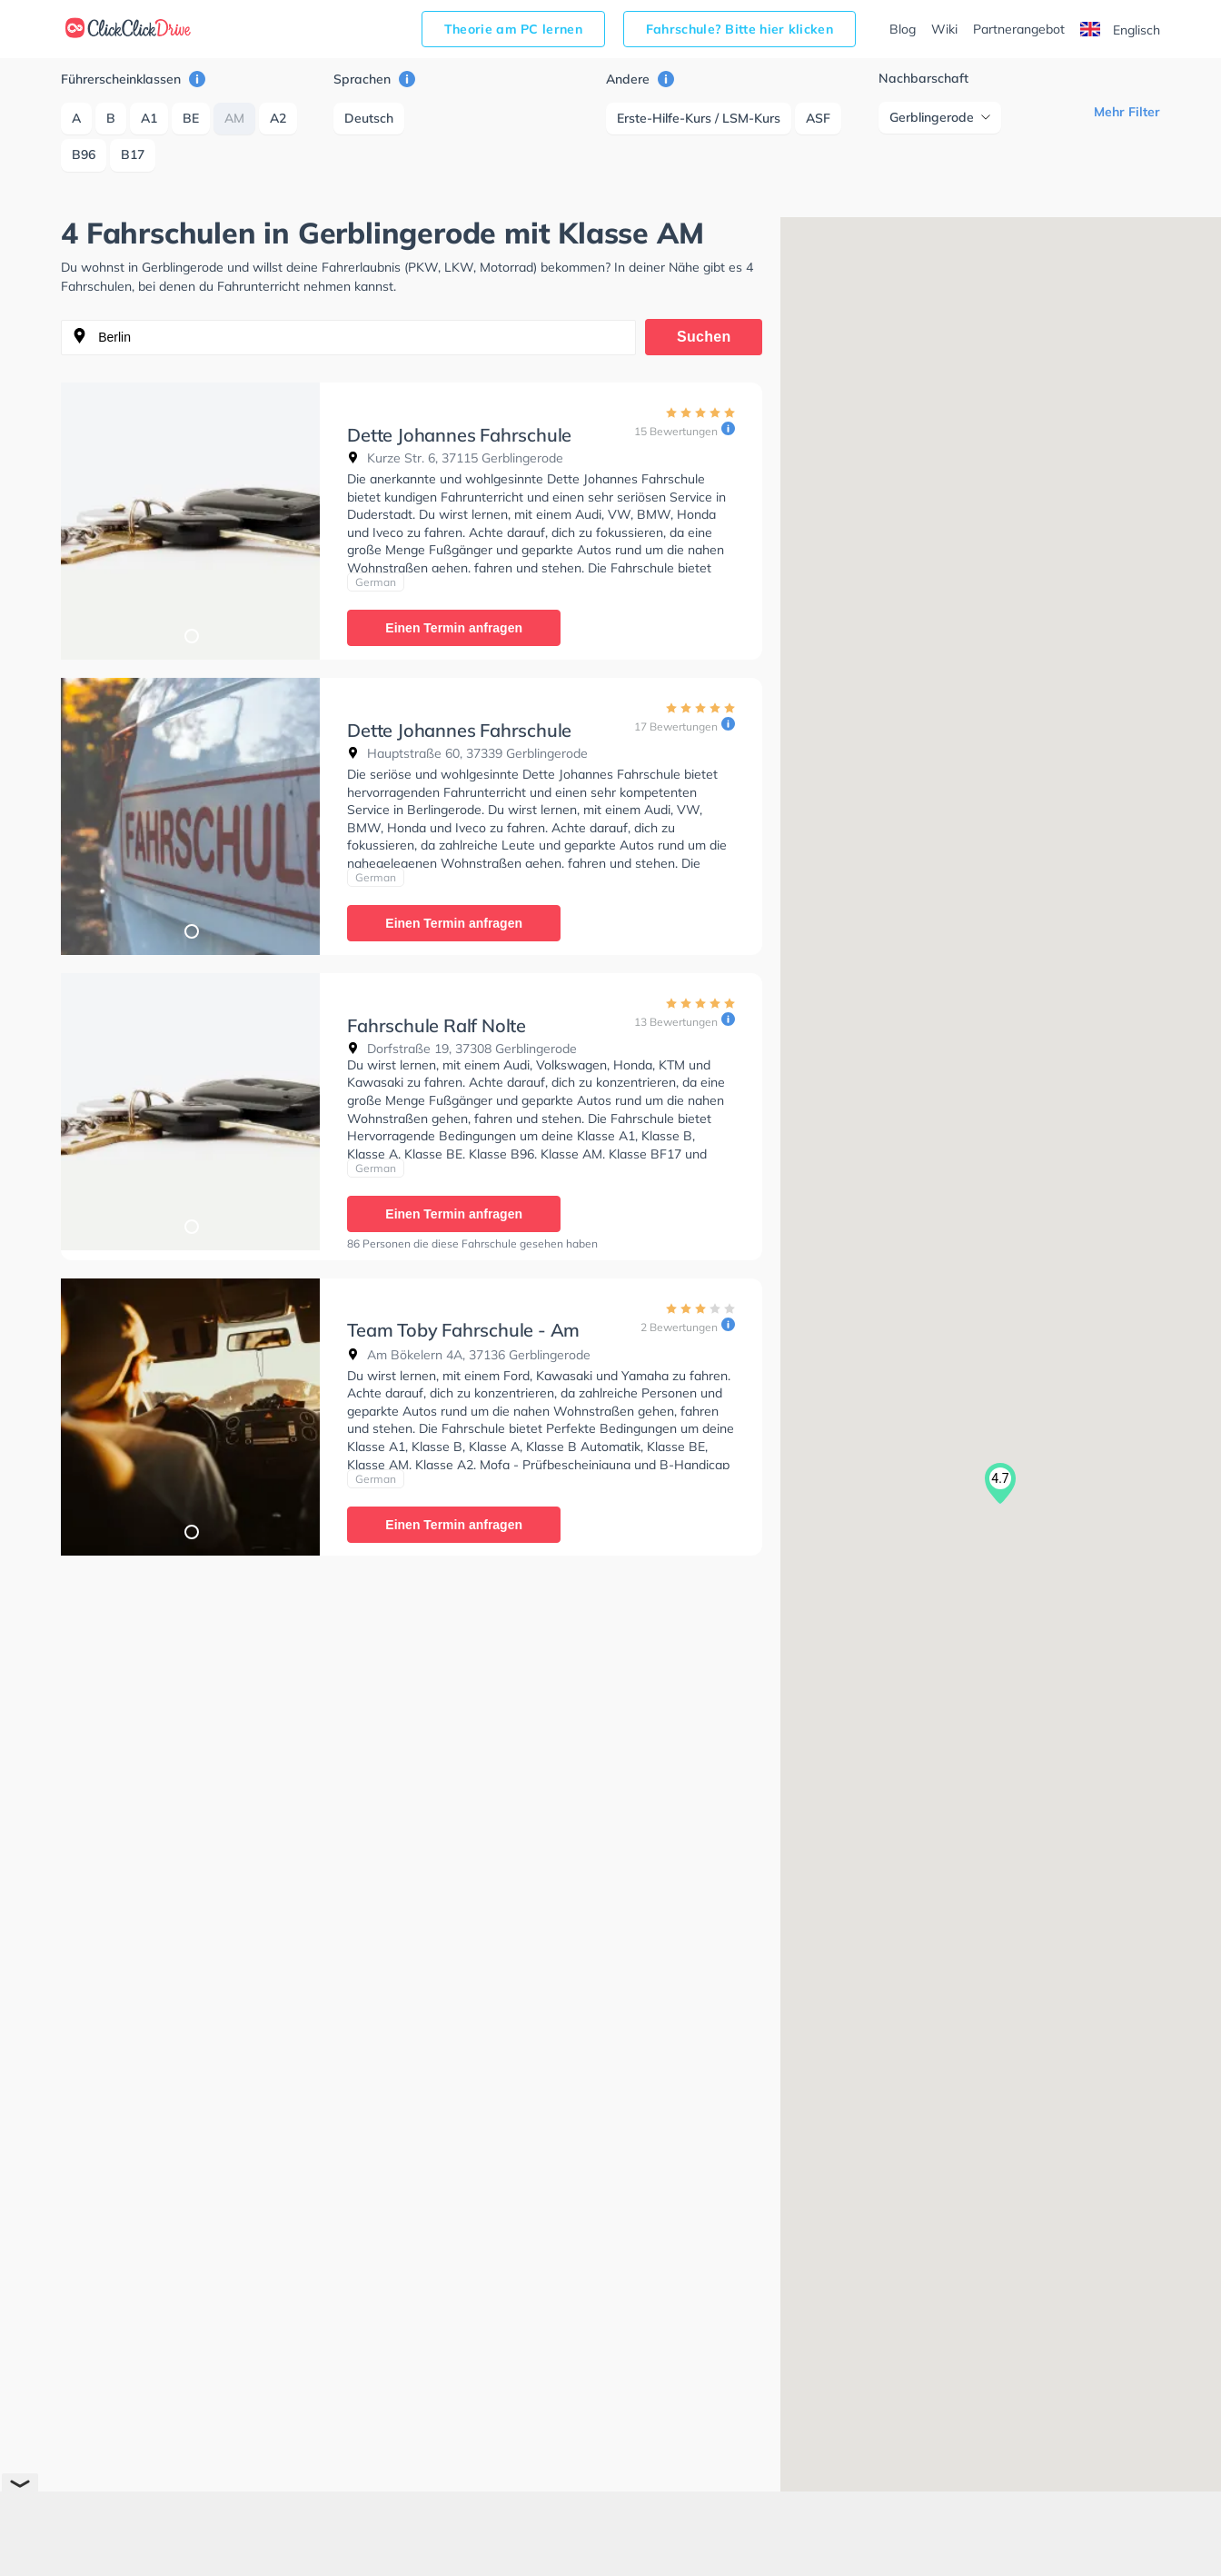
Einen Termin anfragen (453, 628)
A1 (149, 118)
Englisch (1120, 30)
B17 (132, 154)
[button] (1000, 1484)
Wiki (944, 29)
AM (234, 118)
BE (191, 118)
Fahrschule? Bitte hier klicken (739, 29)
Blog (902, 29)
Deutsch (368, 118)
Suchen (704, 336)
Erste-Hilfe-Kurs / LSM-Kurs (698, 118)
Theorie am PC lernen (513, 29)
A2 (278, 118)
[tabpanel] (190, 521)
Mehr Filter (1127, 112)
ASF (818, 118)
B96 (83, 154)
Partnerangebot (1019, 29)
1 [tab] (190, 635)
